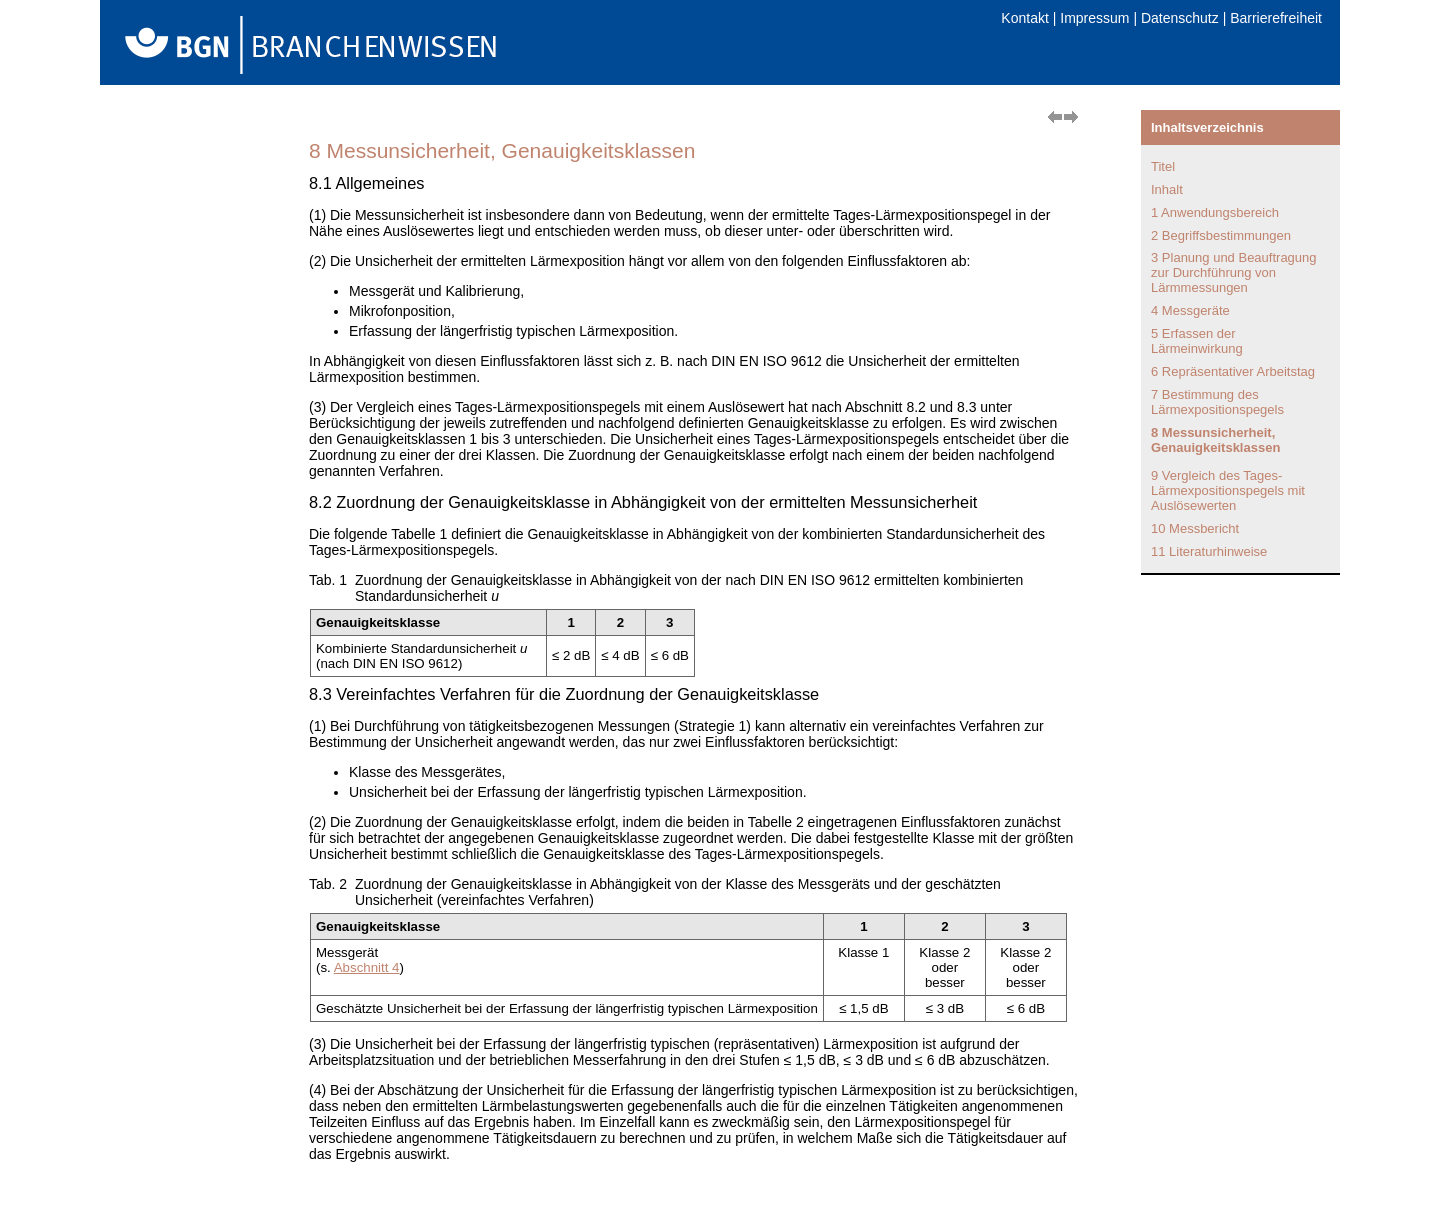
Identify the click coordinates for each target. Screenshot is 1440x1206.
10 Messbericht (1195, 528)
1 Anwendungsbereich (1215, 212)
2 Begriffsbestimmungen (1221, 235)
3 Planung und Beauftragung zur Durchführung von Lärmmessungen (1234, 272)
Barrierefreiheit (1276, 18)
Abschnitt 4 (367, 967)
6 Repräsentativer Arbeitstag (1233, 371)
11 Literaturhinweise (1209, 551)
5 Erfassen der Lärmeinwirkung (1197, 341)
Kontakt (1024, 18)
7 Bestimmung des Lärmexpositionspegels (1217, 402)
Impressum (1094, 18)
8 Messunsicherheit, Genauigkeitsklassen (1215, 440)
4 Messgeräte (1190, 310)
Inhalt (1167, 189)
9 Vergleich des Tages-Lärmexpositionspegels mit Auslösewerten (1228, 490)
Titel (1163, 166)
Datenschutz (1180, 18)
